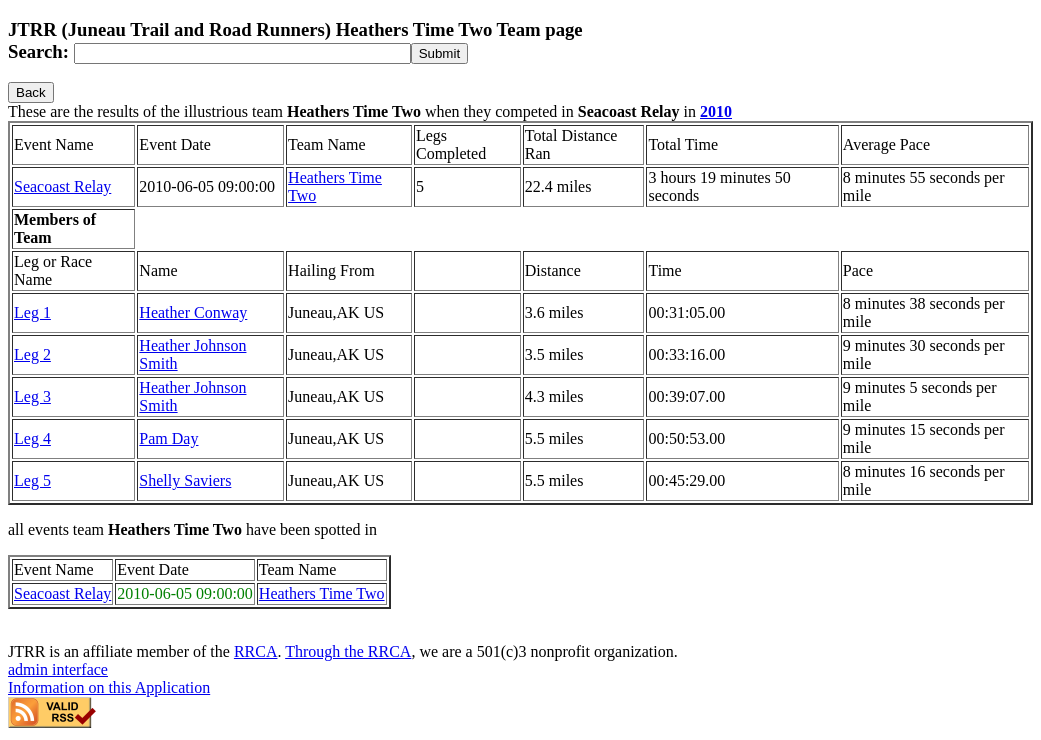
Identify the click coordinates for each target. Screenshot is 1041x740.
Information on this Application (109, 687)
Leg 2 (32, 354)
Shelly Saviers (185, 480)
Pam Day (168, 438)
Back (31, 92)
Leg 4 (32, 438)
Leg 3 (32, 396)
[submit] (439, 53)
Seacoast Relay (62, 186)
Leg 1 (32, 312)
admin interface (58, 669)
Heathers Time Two (322, 593)
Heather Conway (193, 312)
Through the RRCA (348, 651)
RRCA (256, 651)
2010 (716, 111)
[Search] (242, 53)
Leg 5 (32, 480)
